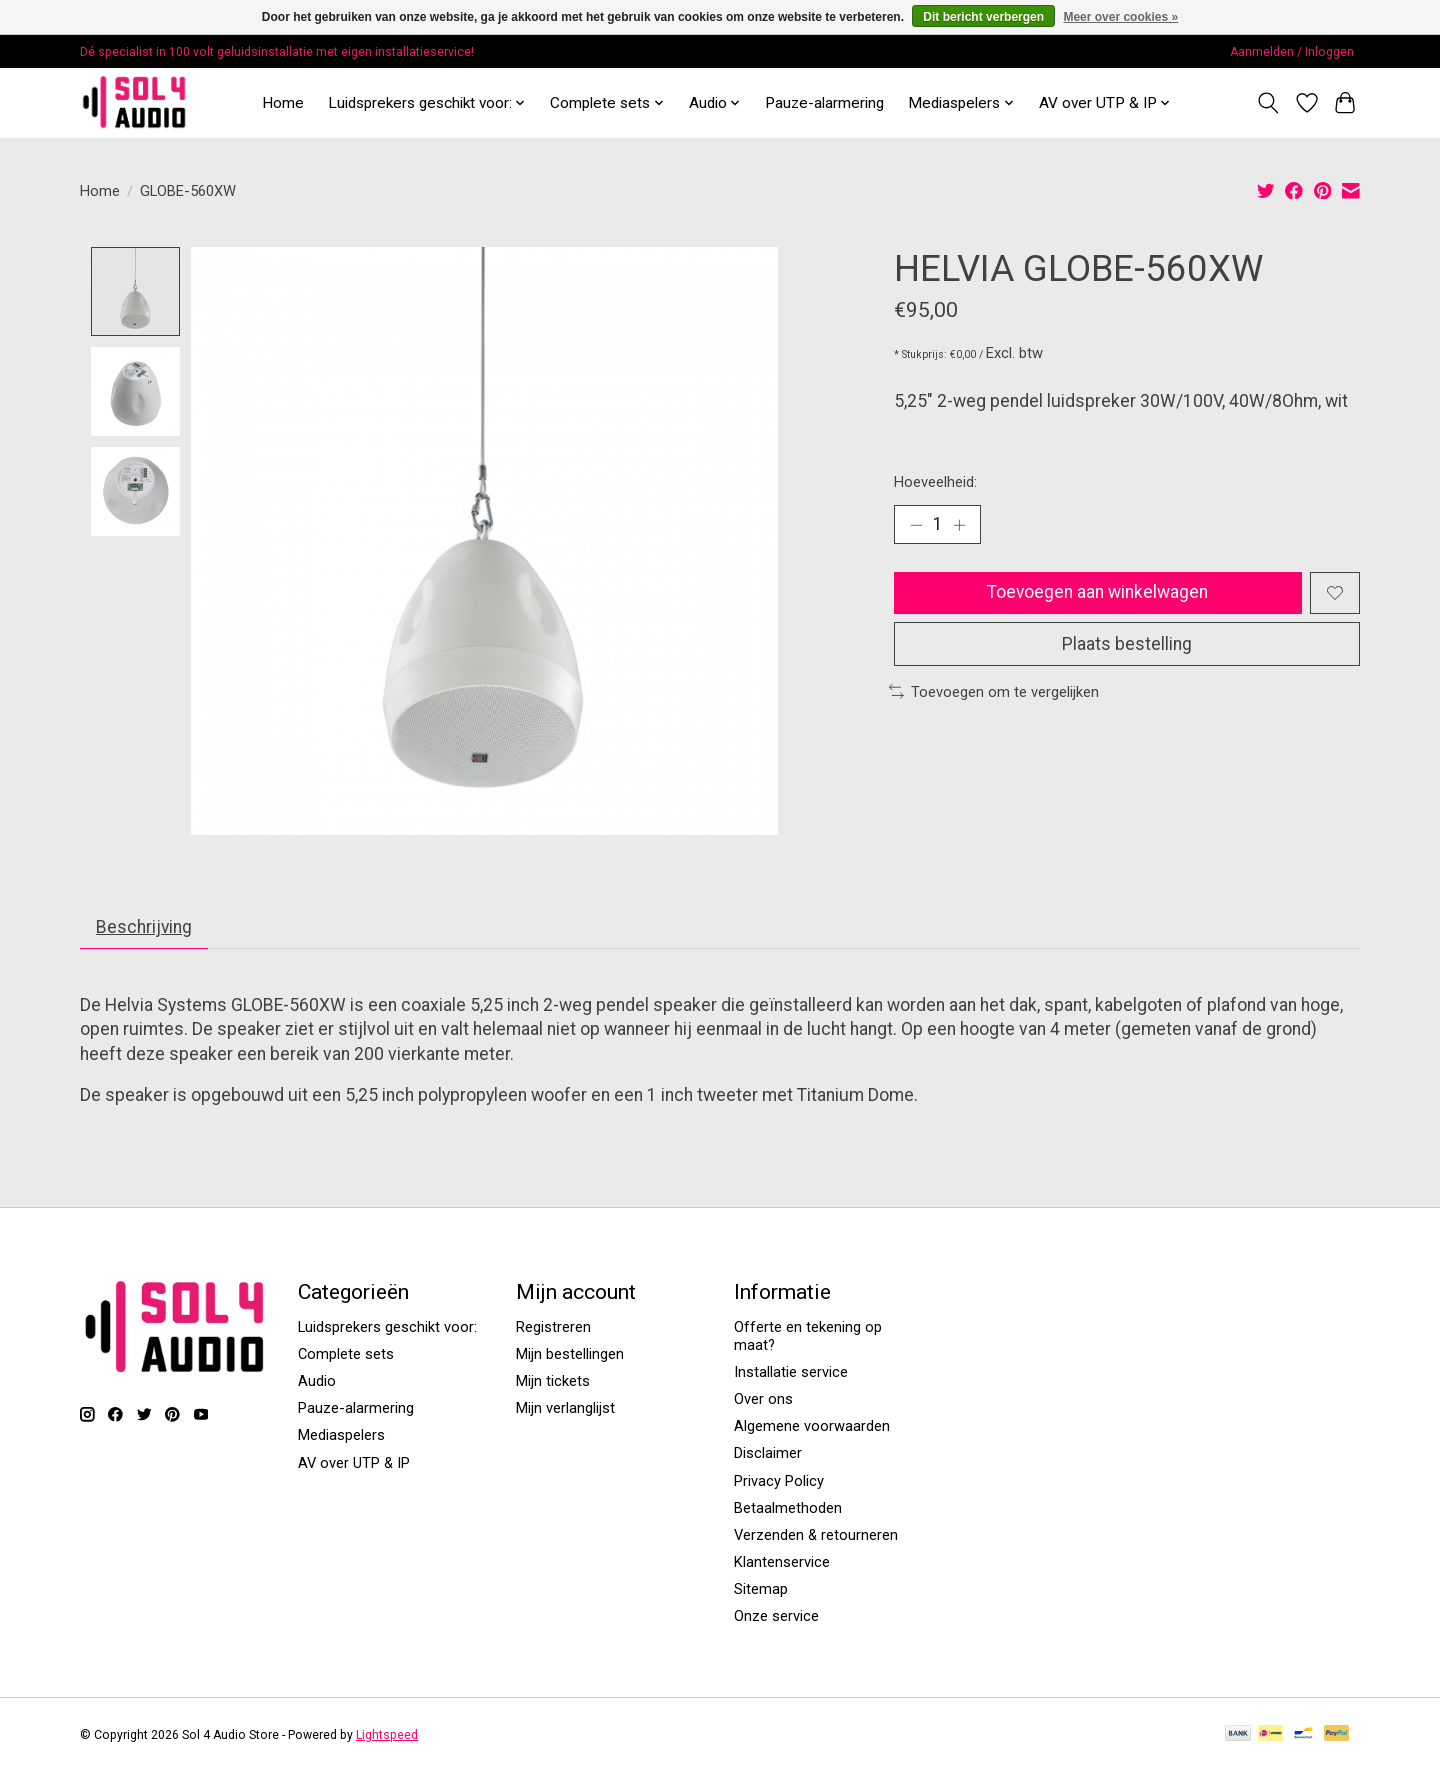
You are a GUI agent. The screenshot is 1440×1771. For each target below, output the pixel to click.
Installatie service (791, 1373)
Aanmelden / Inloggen (1292, 52)
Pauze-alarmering (824, 103)
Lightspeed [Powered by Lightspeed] (387, 1736)
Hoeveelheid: (935, 482)
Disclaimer (768, 1454)
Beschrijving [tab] (145, 928)
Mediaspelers (341, 1436)
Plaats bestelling (1127, 645)
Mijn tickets (553, 1382)
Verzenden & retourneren (816, 1536)
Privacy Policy (779, 1481)
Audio (317, 1382)
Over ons (763, 1400)
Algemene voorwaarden (812, 1427)
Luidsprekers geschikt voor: (387, 1328)
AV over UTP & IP (354, 1463)
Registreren (553, 1328)
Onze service (776, 1617)
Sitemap (761, 1590)
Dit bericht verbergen (983, 17)
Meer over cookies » (1120, 17)
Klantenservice (782, 1563)
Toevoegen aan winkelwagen (1097, 593)
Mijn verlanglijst (565, 1409)
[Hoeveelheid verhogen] (960, 525)
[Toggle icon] (1268, 103)
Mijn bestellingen (570, 1355)
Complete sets (346, 1355)
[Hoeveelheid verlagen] (916, 525)
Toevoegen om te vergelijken (994, 694)
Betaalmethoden (788, 1509)
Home (283, 103)
